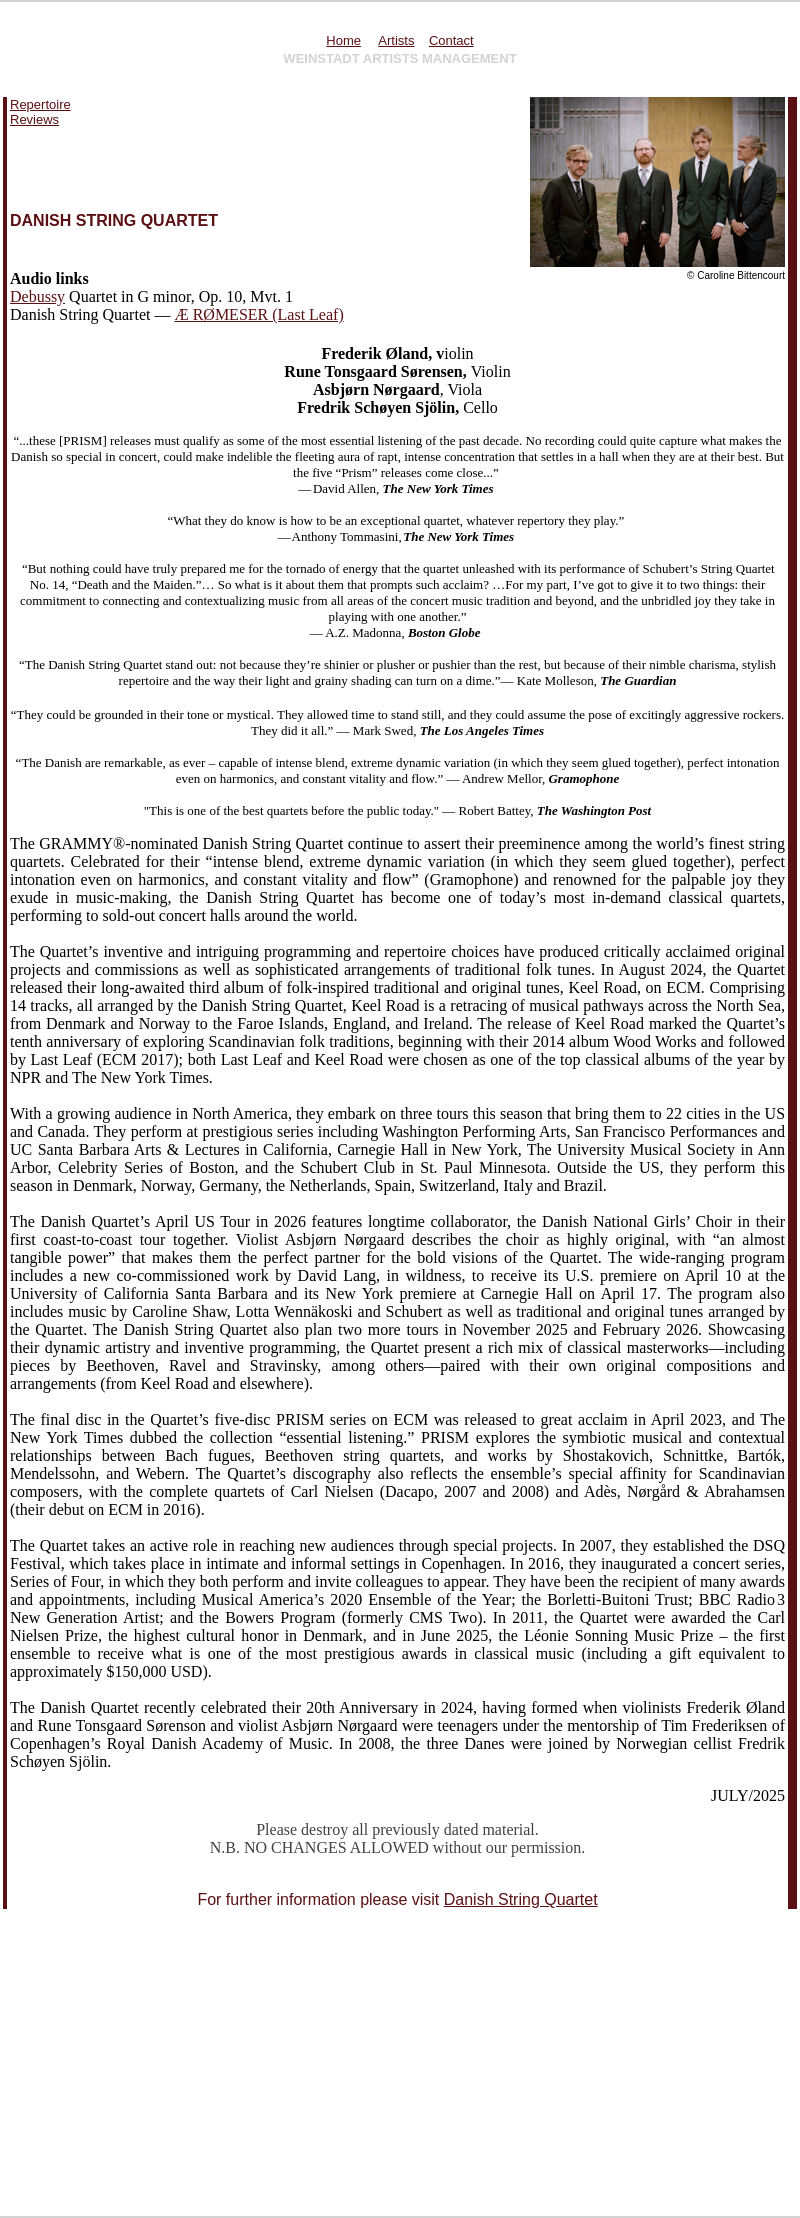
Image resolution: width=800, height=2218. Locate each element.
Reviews (34, 119)
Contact (451, 40)
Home (343, 40)
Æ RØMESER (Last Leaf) (258, 314)
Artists (396, 40)
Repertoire (40, 104)
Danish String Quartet (521, 1899)
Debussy (37, 296)
